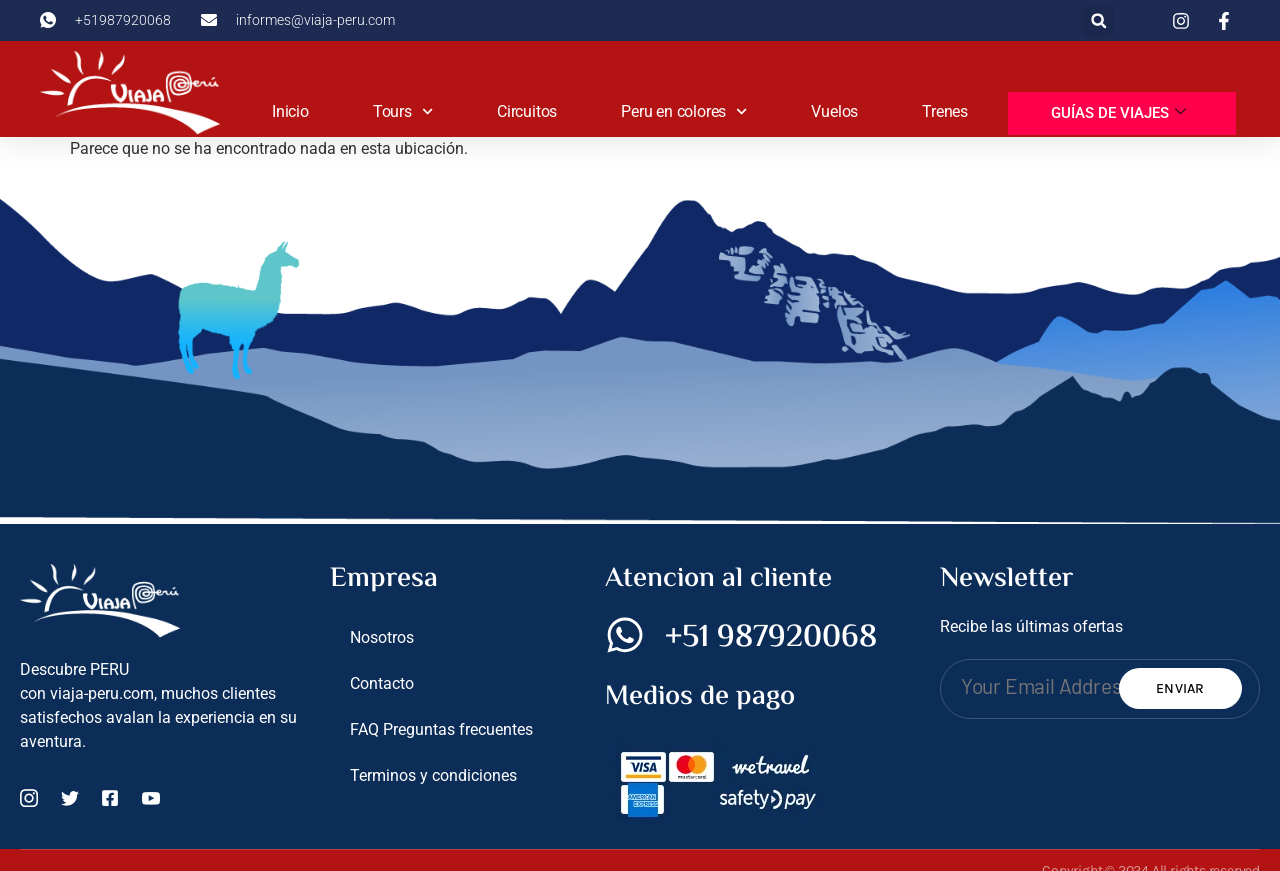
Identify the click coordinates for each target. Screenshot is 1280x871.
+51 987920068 (771, 638)
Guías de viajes (1118, 113)
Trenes (945, 111)
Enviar (1180, 688)
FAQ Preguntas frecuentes (441, 729)
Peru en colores (684, 111)
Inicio (290, 111)
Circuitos (527, 111)
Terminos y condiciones (433, 775)
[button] (1098, 20)
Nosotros (382, 637)
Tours (403, 111)
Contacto (382, 683)
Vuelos (834, 111)
